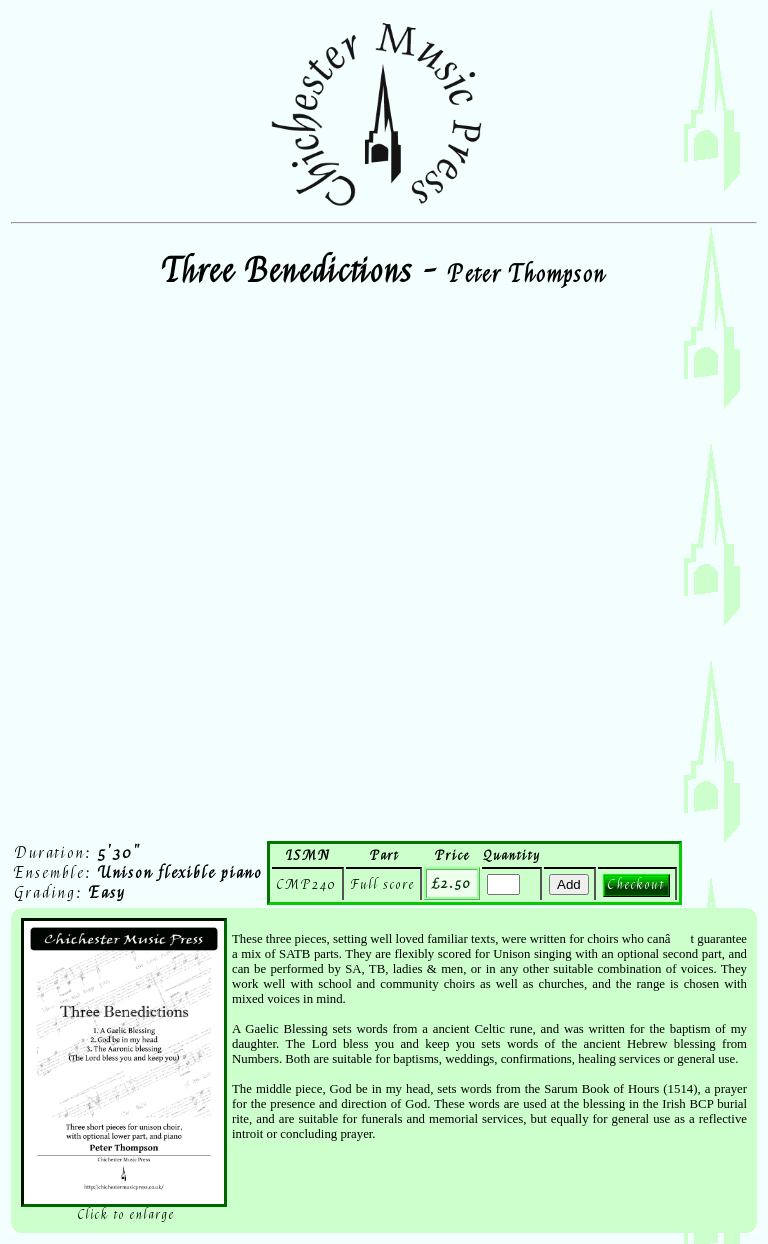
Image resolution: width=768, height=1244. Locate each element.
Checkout (636, 884)
